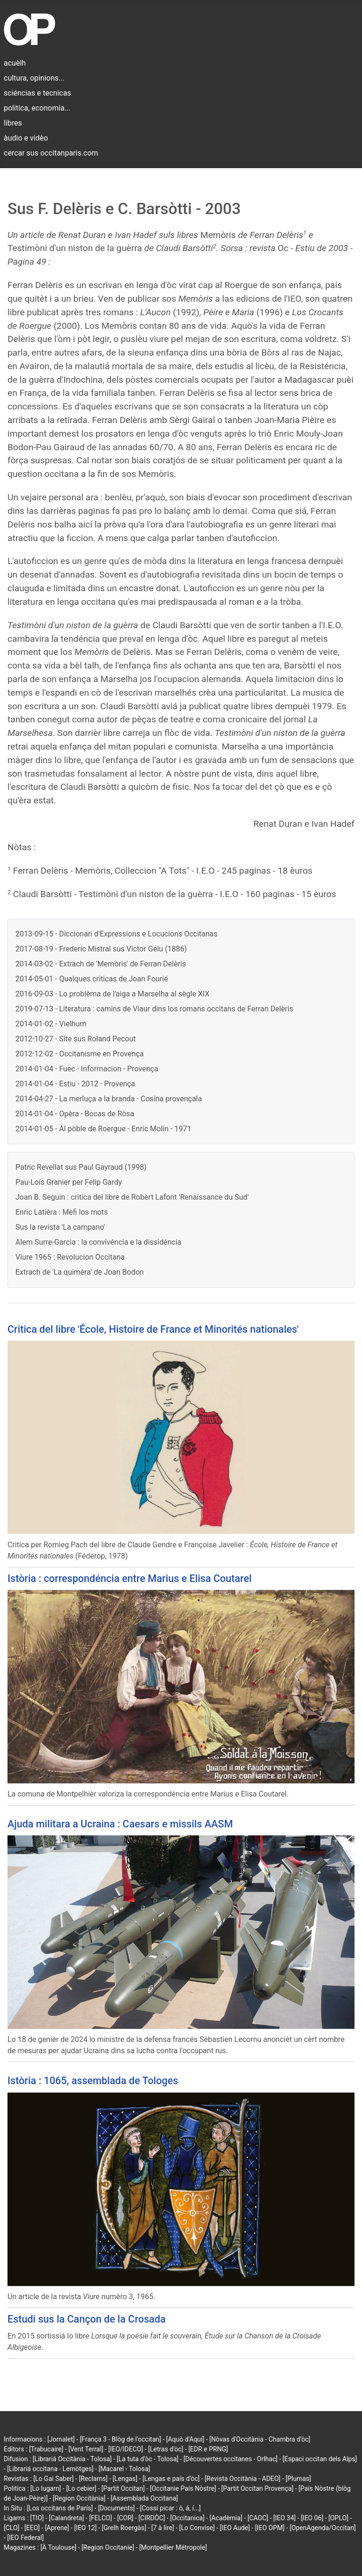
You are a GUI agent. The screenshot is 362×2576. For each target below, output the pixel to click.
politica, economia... (37, 108)
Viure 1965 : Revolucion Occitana (70, 1257)
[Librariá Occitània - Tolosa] (72, 2459)
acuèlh (15, 63)
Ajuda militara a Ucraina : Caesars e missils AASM (120, 1824)
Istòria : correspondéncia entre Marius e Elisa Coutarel (129, 1578)
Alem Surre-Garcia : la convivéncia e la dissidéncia (98, 1242)
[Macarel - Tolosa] (124, 2468)
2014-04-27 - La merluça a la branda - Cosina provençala (108, 1098)
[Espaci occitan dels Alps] (320, 2459)
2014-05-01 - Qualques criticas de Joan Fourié (91, 978)
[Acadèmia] (225, 2518)
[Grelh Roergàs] (124, 2527)
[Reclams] (93, 2478)
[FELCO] (100, 2518)
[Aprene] (57, 2527)
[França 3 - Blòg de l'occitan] (120, 2439)
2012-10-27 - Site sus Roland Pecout (75, 1038)
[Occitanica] (187, 2518)
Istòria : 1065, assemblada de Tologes (92, 2080)
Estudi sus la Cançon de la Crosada (86, 2319)
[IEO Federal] (25, 2537)
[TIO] (37, 2518)
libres (13, 123)
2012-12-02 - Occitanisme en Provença (79, 1053)
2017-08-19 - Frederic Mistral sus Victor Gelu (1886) (101, 948)
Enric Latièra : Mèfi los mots (61, 1212)
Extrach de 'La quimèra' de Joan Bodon (79, 1272)
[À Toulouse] (58, 2547)
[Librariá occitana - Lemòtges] (50, 2468)
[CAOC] (257, 2518)
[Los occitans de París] (60, 2508)
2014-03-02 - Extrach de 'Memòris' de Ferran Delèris (100, 963)
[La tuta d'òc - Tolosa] (147, 2459)
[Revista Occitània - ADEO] (243, 2478)
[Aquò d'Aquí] (185, 2439)
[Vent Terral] (85, 2449)
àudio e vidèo (26, 138)
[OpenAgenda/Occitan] (322, 2527)
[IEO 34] (284, 2518)
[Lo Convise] (197, 2527)
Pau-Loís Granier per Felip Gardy (68, 1182)
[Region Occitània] (79, 2498)
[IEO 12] (85, 2527)
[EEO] (32, 2527)
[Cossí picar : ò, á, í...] (170, 2508)
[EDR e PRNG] (208, 2449)
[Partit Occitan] (123, 2488)
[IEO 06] (312, 2518)
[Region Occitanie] (107, 2547)
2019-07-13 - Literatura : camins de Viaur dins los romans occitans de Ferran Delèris (154, 1008)
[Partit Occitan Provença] (257, 2488)
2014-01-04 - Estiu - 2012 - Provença (75, 1083)
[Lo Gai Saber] (53, 2478)
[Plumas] (298, 2478)
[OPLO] (338, 2518)
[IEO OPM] (270, 2527)
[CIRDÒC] (152, 2518)
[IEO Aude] (235, 2527)
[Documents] (116, 2508)
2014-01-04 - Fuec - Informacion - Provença (86, 1068)
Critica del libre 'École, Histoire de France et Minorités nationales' (153, 1329)
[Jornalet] (61, 2439)
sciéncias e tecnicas (37, 93)
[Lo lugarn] (45, 2488)
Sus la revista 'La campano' (60, 1227)
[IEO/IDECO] (125, 2449)
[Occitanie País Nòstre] (183, 2488)
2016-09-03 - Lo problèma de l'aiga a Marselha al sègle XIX (112, 993)
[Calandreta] (66, 2518)
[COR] (125, 2518)
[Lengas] (125, 2478)
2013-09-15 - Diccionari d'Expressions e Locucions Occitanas (116, 933)
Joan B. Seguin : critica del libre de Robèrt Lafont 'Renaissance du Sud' (132, 1197)
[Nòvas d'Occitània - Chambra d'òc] (259, 2439)
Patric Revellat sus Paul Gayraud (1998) (81, 1167)
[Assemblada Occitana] (144, 2498)
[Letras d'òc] (165, 2449)
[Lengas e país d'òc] (170, 2478)
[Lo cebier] (81, 2488)
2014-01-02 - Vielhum (50, 1023)
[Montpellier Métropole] (173, 2547)
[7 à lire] (162, 2527)
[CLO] (11, 2527)
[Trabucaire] (46, 2449)
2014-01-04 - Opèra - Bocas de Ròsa (74, 1113)
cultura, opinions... (34, 78)
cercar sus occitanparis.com (51, 152)
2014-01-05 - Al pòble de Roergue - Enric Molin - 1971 (103, 1128)
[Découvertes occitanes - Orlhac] (231, 2459)
